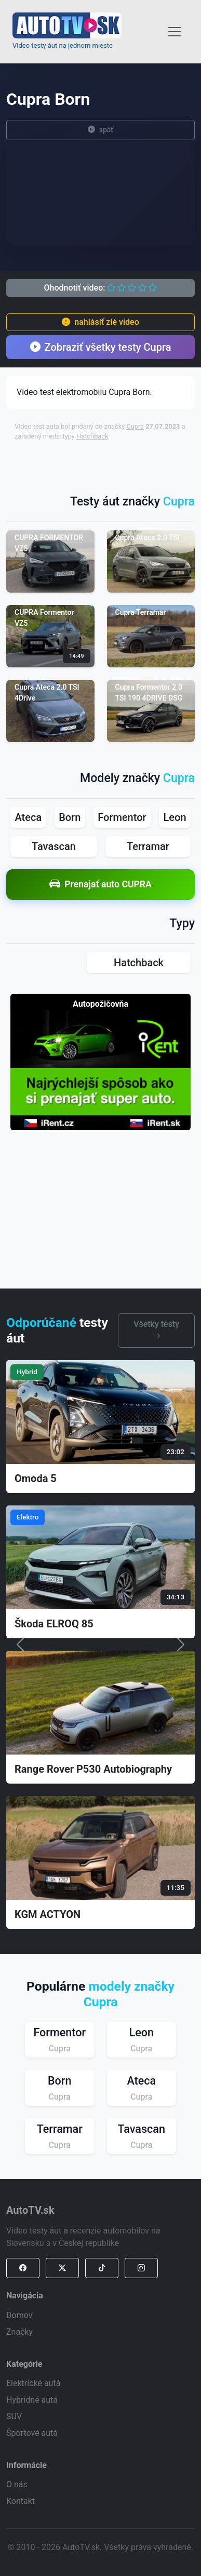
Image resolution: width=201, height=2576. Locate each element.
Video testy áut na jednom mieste (62, 45)
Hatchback (92, 436)
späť (101, 130)
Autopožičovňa (100, 1004)
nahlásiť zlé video (100, 322)
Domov (19, 2315)
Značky (19, 2332)
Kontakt (20, 2501)
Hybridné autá (32, 2400)
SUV (14, 2416)
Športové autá (32, 2433)
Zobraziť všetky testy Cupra (100, 347)
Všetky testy (156, 1330)
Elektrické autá (33, 2383)
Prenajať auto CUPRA (100, 884)
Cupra (135, 426)
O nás (17, 2484)
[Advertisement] (107, 462)
